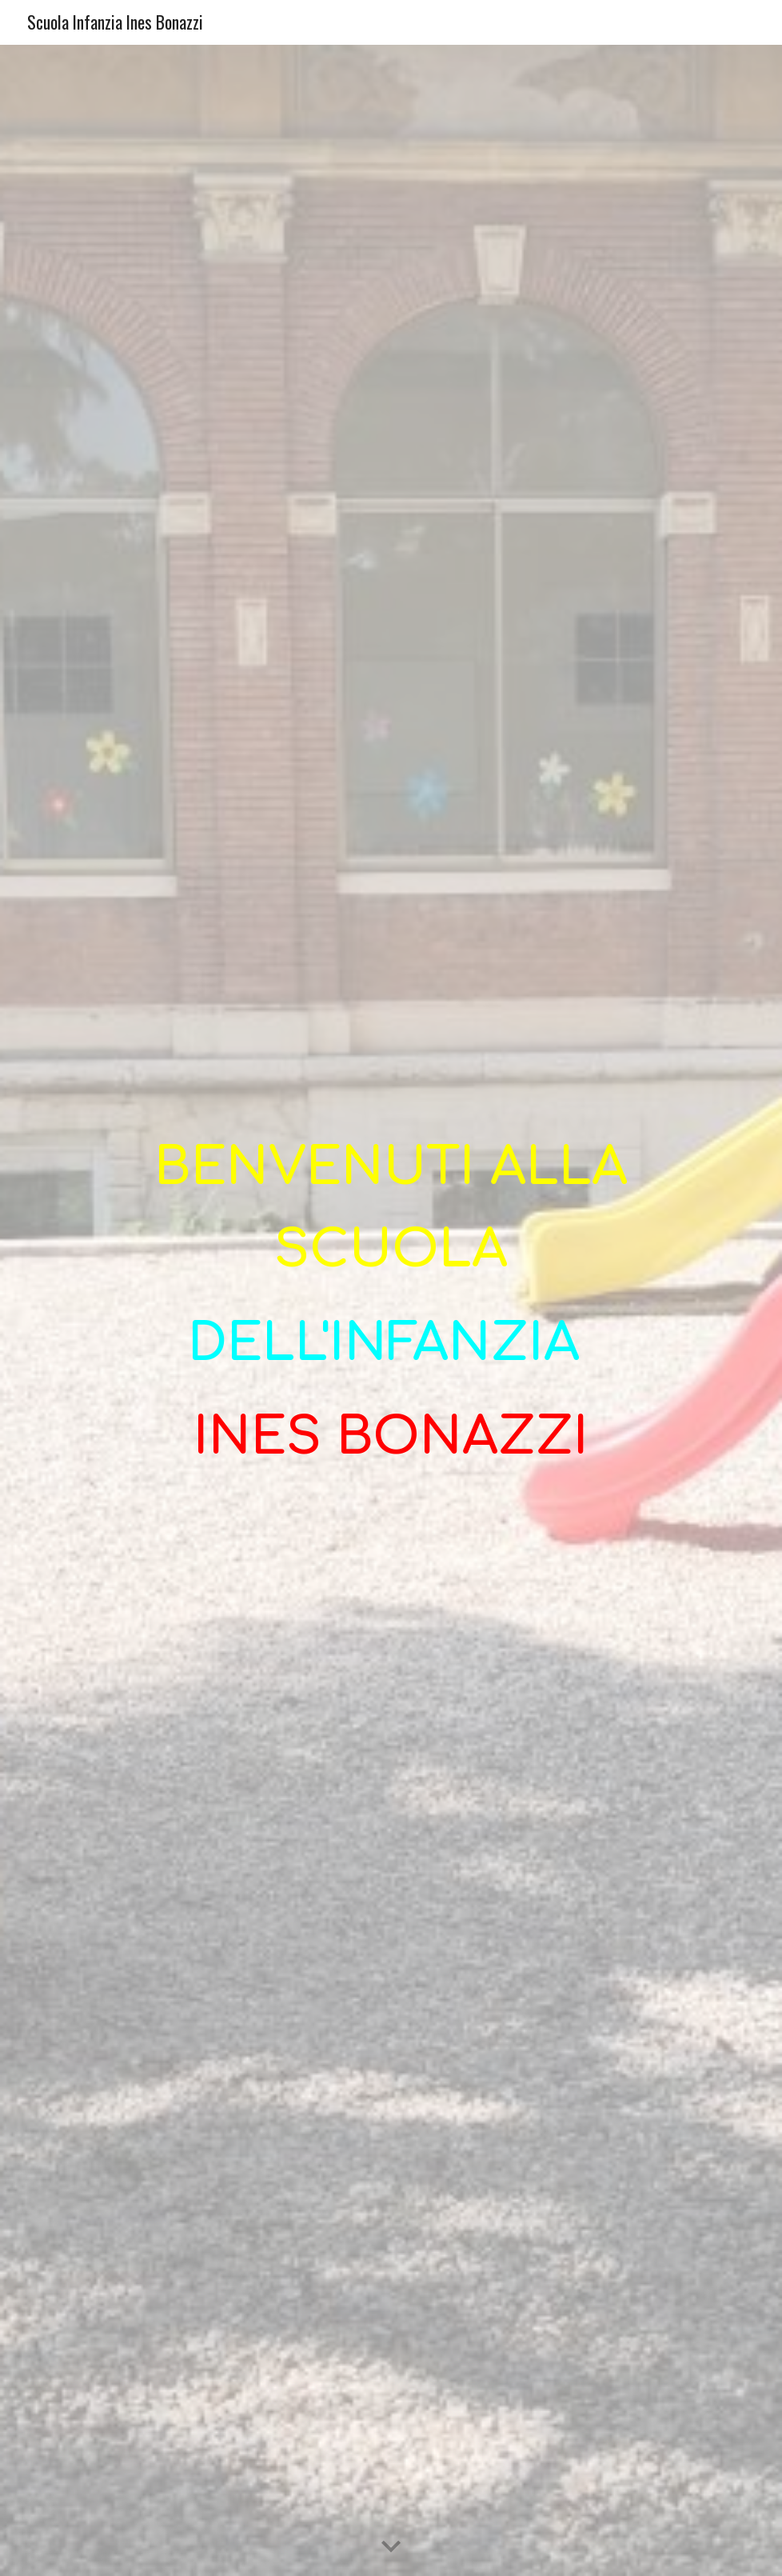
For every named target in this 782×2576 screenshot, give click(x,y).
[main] (391, 1310)
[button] (391, 2547)
